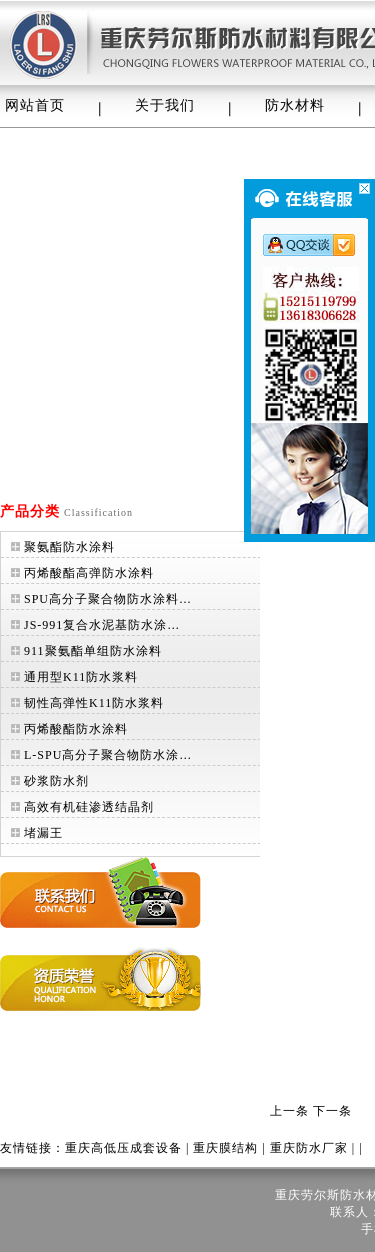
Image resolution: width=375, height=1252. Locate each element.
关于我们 (165, 105)
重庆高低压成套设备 (123, 1148)
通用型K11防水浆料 (81, 677)
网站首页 (35, 105)
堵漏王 (43, 833)
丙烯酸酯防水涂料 (76, 729)
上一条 (289, 1111)
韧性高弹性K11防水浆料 (94, 703)
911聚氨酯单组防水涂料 (93, 651)
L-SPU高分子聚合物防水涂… (108, 755)
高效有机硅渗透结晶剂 (89, 807)
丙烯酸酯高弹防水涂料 (89, 573)
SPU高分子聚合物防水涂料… (108, 599)
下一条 (332, 1111)
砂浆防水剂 (56, 781)
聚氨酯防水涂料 (69, 547)
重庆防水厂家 (309, 1148)
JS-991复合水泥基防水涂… (102, 625)
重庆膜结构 (225, 1148)
